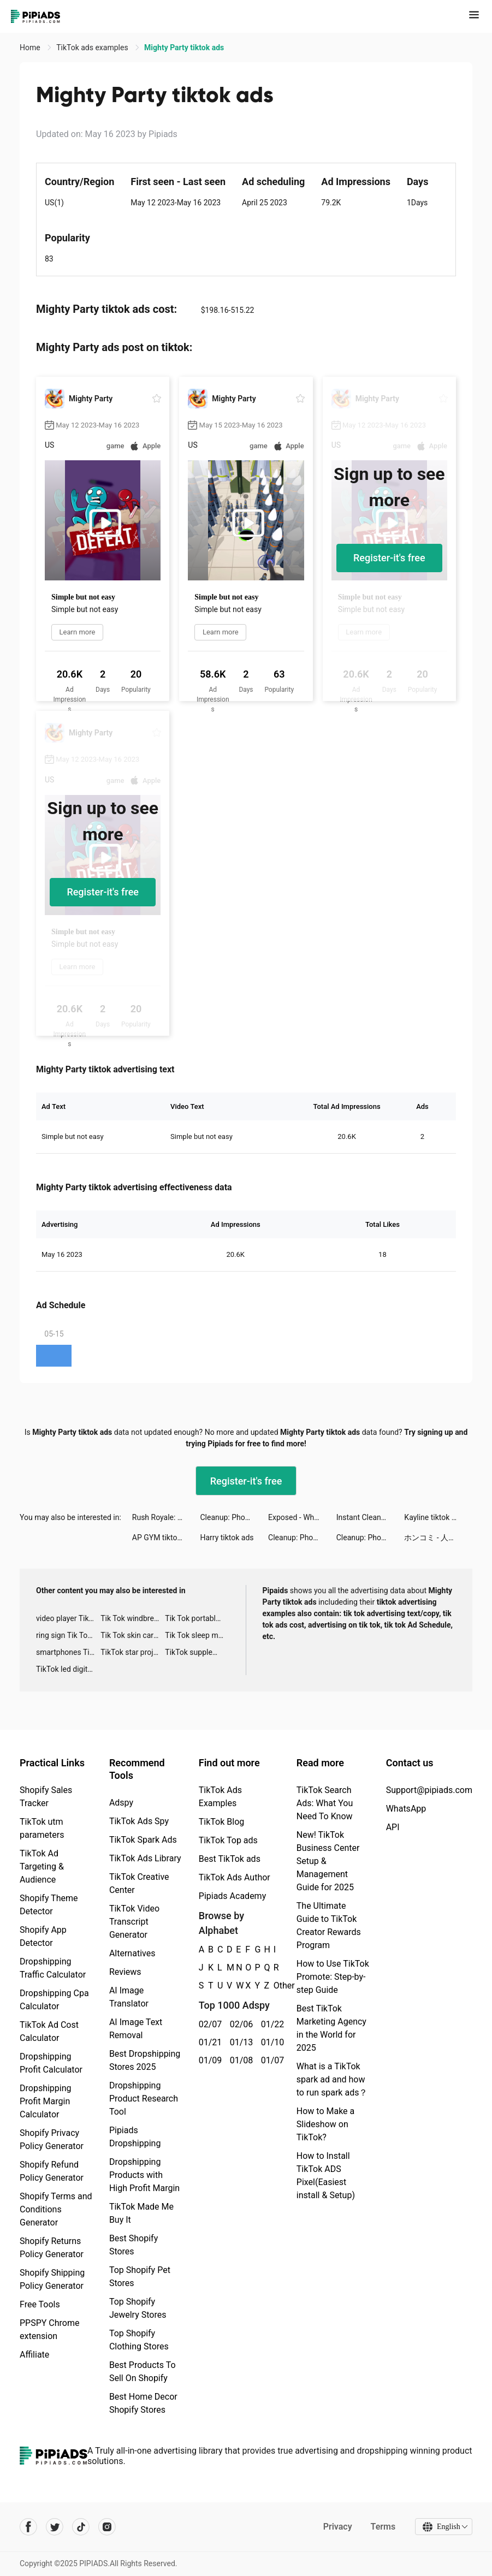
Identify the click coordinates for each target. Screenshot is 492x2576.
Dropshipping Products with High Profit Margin (144, 2175)
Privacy (336, 2526)
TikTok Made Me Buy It (141, 2213)
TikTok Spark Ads (143, 1840)
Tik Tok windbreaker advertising (132, 1618)
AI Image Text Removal (135, 2028)
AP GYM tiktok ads (163, 1537)
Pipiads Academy (232, 1896)
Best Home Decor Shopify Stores (143, 2403)
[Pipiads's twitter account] (54, 2527)
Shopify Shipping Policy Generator (52, 2279)
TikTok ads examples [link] (93, 47)
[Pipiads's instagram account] (107, 2527)
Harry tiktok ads (226, 1537)
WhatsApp (406, 1808)
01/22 (270, 2024)
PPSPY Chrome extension (50, 2329)
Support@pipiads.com (429, 1790)
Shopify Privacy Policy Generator (52, 2139)
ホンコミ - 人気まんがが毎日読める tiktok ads (438, 1537)
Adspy (121, 1802)
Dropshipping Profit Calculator (51, 2063)
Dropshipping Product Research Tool (143, 2098)
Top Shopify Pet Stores (139, 2276)
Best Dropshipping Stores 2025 (144, 2060)
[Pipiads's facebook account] (28, 2527)
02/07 (208, 2024)
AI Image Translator (129, 1997)
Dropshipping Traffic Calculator (53, 1968)
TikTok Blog (222, 1822)
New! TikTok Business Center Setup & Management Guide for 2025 (328, 1861)
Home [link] (31, 47)
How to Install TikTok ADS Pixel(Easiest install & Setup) (326, 2175)
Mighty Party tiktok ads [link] (184, 47)
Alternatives (132, 1953)
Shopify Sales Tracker (46, 1796)
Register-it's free (389, 557)
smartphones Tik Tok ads (68, 1652)
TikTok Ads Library (145, 1858)
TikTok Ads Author (234, 1877)
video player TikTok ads (68, 1618)
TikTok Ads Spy (139, 1821)
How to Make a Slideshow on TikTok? (325, 2124)
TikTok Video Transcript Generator (134, 1921)
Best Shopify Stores (133, 2245)
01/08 (239, 2060)
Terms (382, 2526)
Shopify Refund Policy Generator (52, 2171)
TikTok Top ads (228, 1840)
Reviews (125, 1972)
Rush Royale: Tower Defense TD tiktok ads (166, 1517)
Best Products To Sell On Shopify (142, 2371)
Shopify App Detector (43, 1936)
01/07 (270, 2060)
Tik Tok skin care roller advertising (132, 1635)
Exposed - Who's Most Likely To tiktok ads (302, 1517)
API (393, 1827)
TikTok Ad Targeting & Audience (42, 1866)
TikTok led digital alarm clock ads (68, 1669)
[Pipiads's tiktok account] (81, 2527)
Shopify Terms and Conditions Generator (56, 2209)
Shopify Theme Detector (49, 1904)
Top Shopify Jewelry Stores (138, 2308)
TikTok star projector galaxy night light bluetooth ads (132, 1652)
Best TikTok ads (229, 1859)
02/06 (239, 2024)
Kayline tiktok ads (434, 1517)
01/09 (208, 2060)
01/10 (270, 2042)
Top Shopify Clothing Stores (139, 2340)
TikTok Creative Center (139, 1883)
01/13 (239, 2042)
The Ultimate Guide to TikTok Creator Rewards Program (329, 1925)
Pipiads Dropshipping (135, 2136)
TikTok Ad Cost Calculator (49, 2031)
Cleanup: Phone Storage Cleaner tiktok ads (234, 1517)
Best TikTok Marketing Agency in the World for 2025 (331, 2028)
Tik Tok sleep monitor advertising (197, 1635)
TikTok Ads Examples (220, 1796)
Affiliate (34, 2354)
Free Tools (40, 2304)
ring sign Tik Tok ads (68, 1635)
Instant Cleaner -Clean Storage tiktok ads (370, 1517)
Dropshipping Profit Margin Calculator (46, 2101)
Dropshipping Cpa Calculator (54, 1999)
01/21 (208, 2042)
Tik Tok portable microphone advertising (197, 1618)
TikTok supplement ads (197, 1652)
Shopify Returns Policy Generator (52, 2247)
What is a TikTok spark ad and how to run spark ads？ (332, 2079)
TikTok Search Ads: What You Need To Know (325, 1803)
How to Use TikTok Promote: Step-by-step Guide (333, 1976)
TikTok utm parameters (42, 1828)
